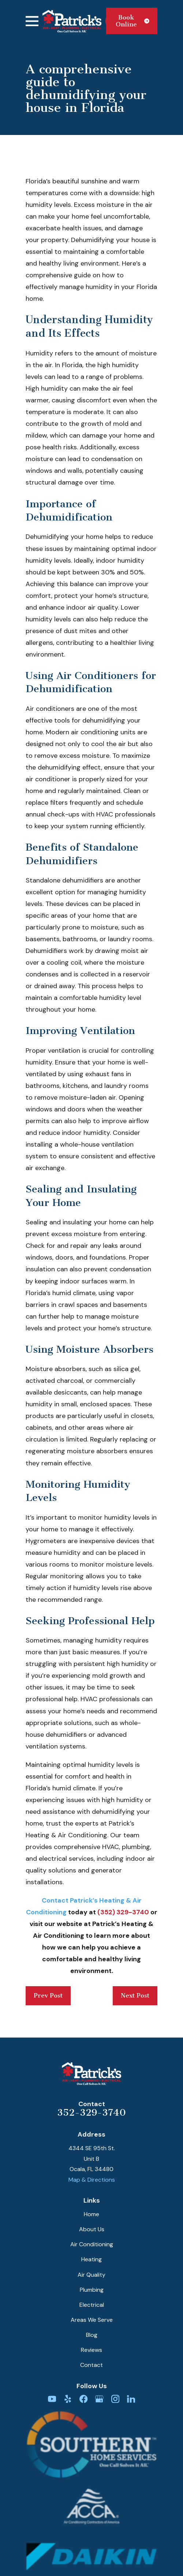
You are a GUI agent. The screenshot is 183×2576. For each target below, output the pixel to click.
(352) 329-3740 (123, 1912)
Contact (91, 2365)
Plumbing (92, 2290)
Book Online (132, 21)
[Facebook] (83, 2399)
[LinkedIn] (131, 2399)
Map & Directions (91, 2180)
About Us (91, 2229)
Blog (91, 2335)
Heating (91, 2259)
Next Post (135, 1995)
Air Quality (91, 2275)
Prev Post (48, 1995)
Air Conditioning (91, 2244)
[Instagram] (115, 2399)
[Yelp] (68, 2399)
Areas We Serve (92, 2320)
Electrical (91, 2305)
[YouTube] (52, 2399)
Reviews (91, 2350)
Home (91, 2214)
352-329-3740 (91, 2112)
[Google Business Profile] (99, 2399)
